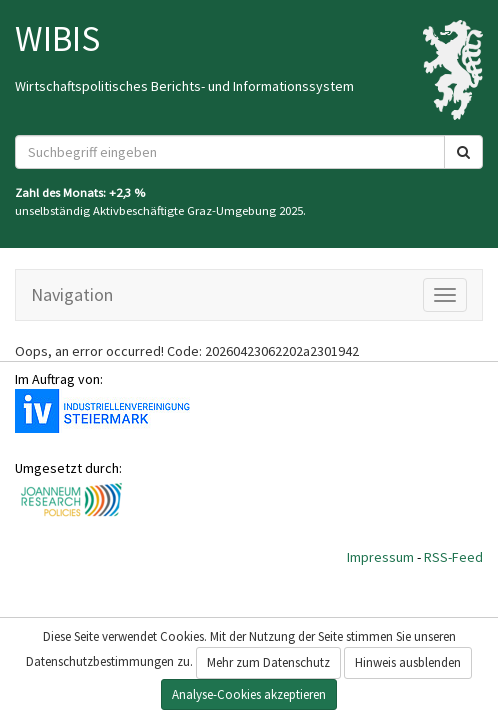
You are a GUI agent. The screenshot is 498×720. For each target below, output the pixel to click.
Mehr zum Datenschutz (268, 662)
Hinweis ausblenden (408, 662)
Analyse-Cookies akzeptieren (249, 694)
